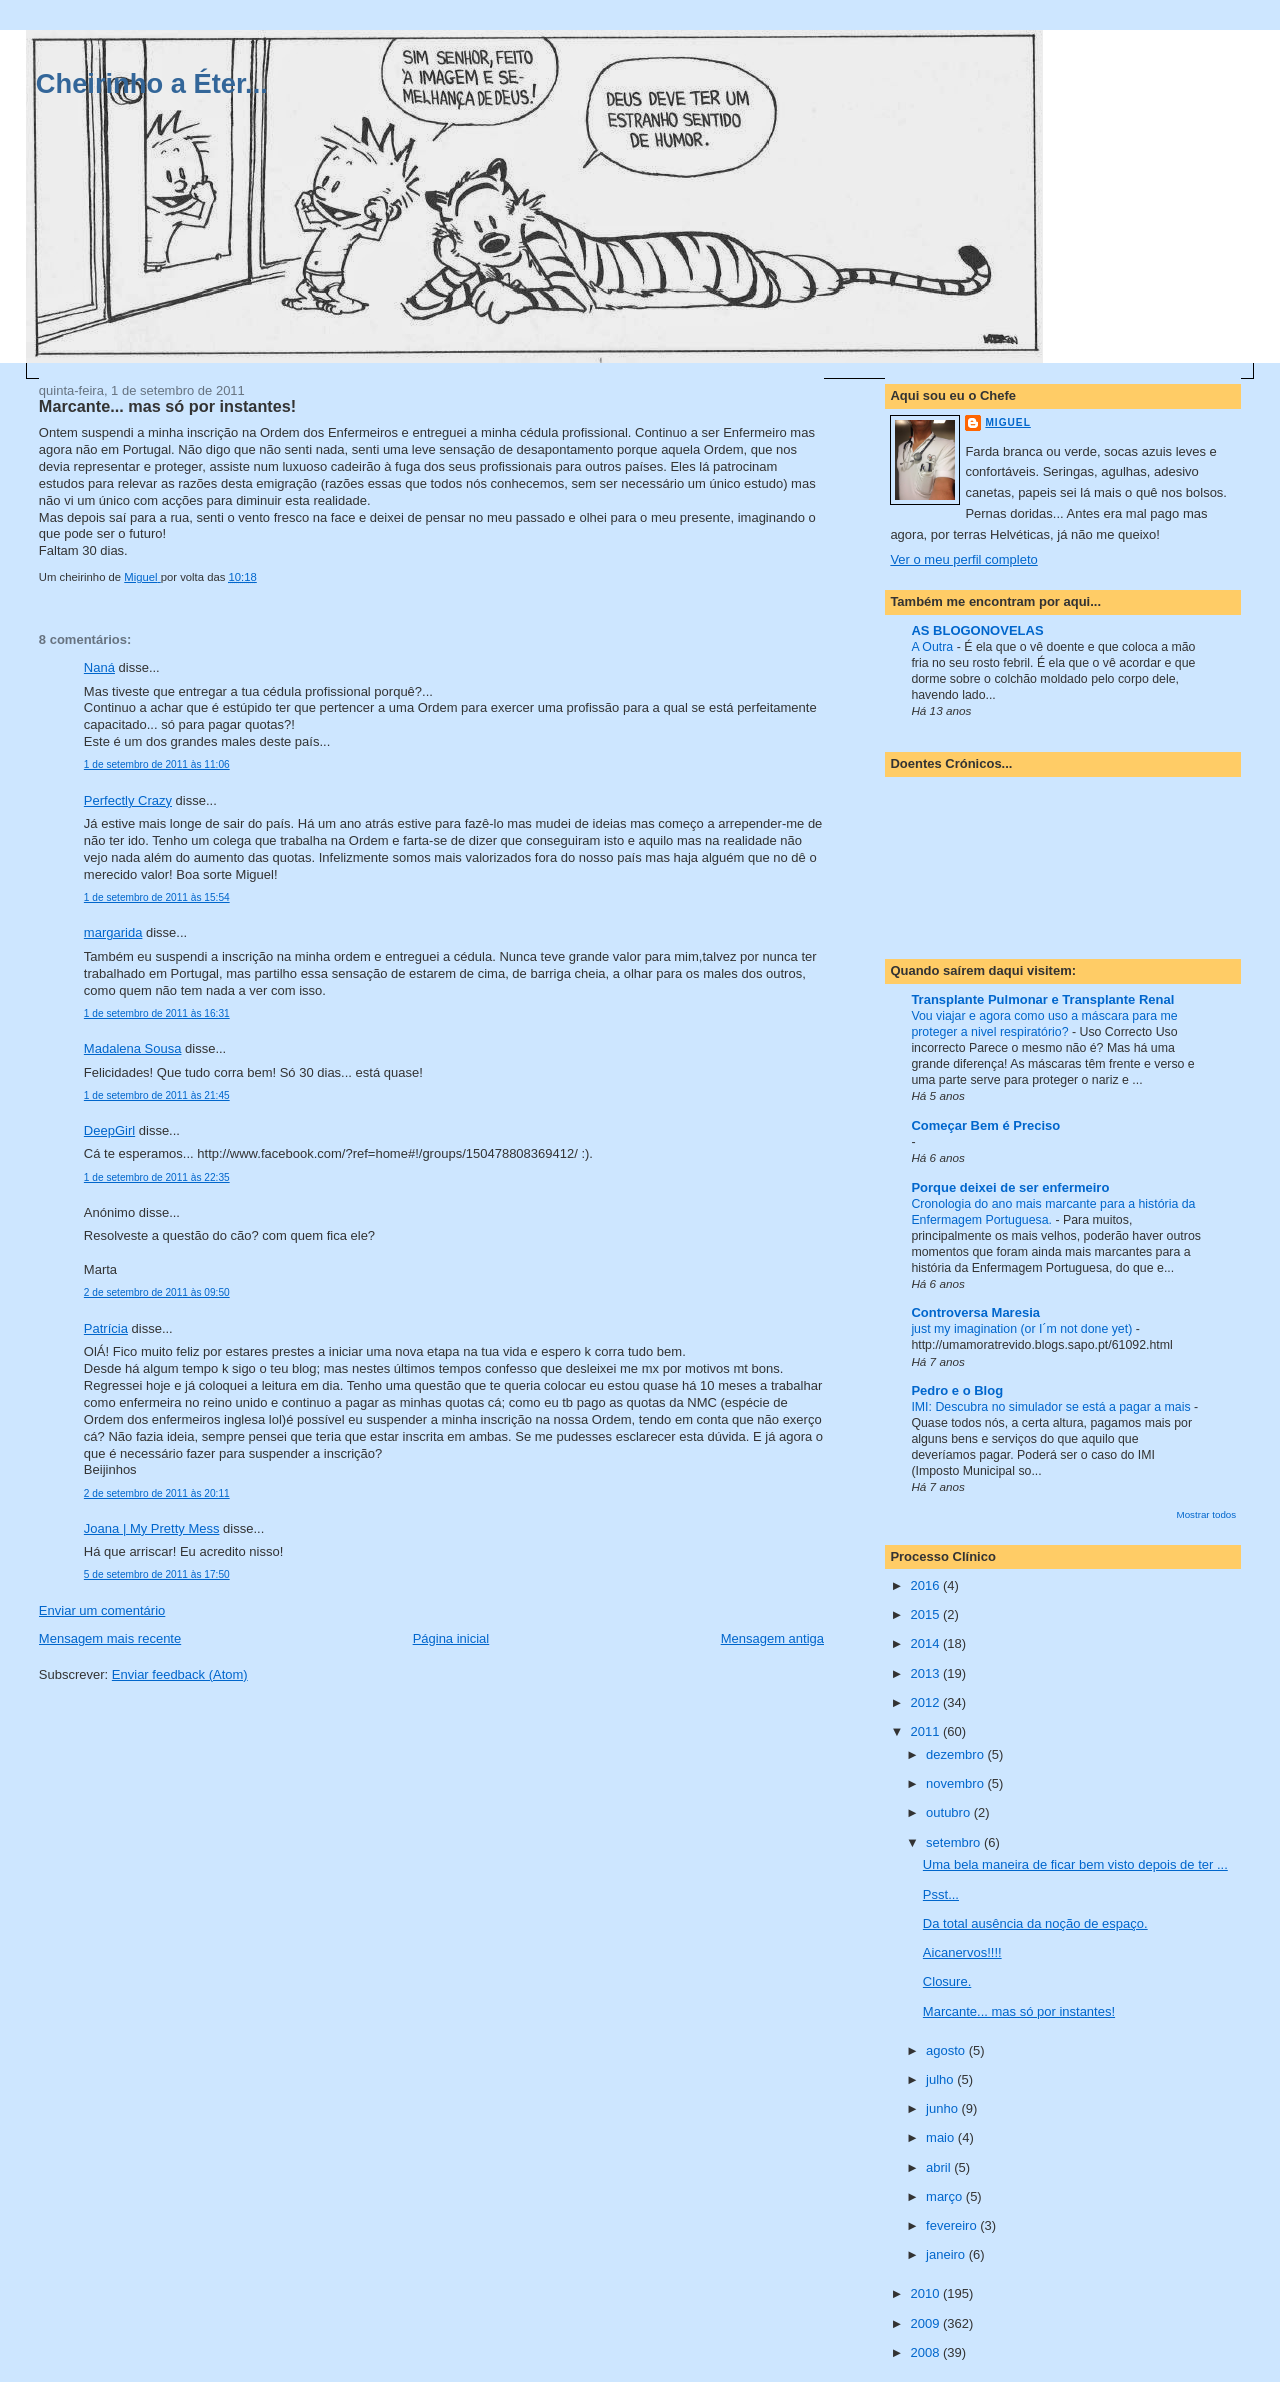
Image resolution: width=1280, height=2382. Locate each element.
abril (940, 2167)
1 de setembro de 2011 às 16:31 (157, 1013)
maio (942, 2137)
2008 (926, 2352)
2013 (926, 1673)
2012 (926, 1702)
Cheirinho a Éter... (152, 83)
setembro (955, 1842)
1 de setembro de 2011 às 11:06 (157, 764)
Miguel (1007, 422)
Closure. (947, 1981)
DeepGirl (109, 1130)
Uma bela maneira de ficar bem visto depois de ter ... (1075, 1864)
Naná (99, 667)
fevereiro (953, 2225)
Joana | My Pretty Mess (152, 1528)
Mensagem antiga (772, 1638)
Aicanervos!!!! (962, 1952)
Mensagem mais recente (110, 1638)
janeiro (947, 2254)
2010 (926, 2293)
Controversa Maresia (975, 1312)
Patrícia (106, 1328)
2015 (926, 1614)
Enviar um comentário (102, 1610)
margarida (113, 932)
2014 (926, 1643)
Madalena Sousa (133, 1048)
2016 (926, 1585)
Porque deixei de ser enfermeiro (1010, 1187)
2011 (926, 1731)
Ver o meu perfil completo (963, 559)
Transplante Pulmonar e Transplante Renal (1042, 999)
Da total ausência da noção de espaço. (1035, 1923)
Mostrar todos (1207, 1514)
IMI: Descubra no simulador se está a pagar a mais (1052, 1407)
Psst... (941, 1894)
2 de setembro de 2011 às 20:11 (157, 1493)
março (946, 2196)
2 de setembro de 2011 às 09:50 (157, 1292)
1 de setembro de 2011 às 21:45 (157, 1095)
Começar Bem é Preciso (985, 1125)
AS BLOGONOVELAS (977, 630)
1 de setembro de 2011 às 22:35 (157, 1177)
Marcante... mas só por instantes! (1019, 2011)
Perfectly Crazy (128, 800)
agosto (947, 2050)
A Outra (933, 647)
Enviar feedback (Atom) (180, 1674)
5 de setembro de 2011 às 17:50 (157, 1574)
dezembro (956, 1754)
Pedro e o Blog (957, 1390)
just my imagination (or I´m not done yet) (1023, 1329)
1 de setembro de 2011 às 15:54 (157, 897)
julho (941, 2079)
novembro (956, 1783)
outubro (950, 1812)
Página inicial (451, 1638)
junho (943, 2108)
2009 (926, 2323)
